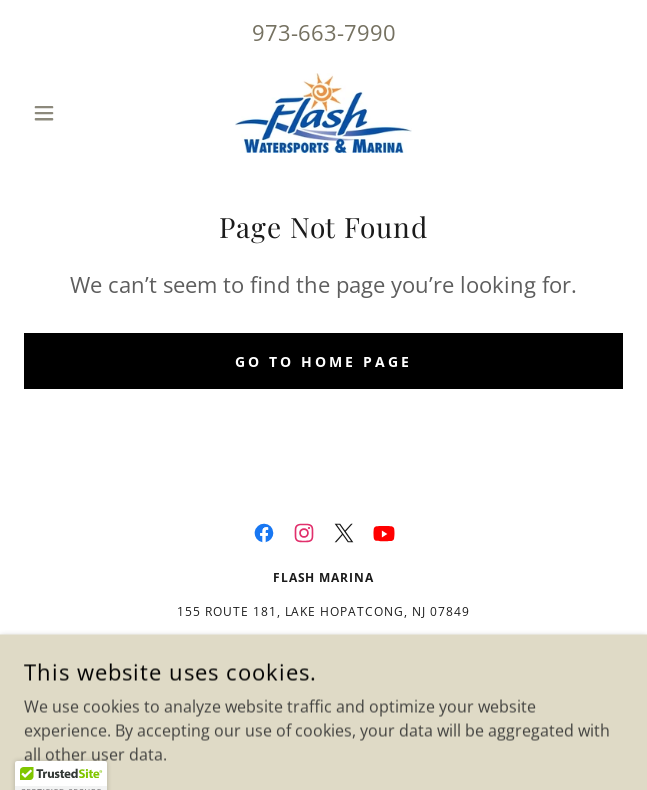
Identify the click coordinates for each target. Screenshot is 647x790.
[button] (69, 113)
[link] (324, 113)
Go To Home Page (323, 361)
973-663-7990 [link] (324, 32)
